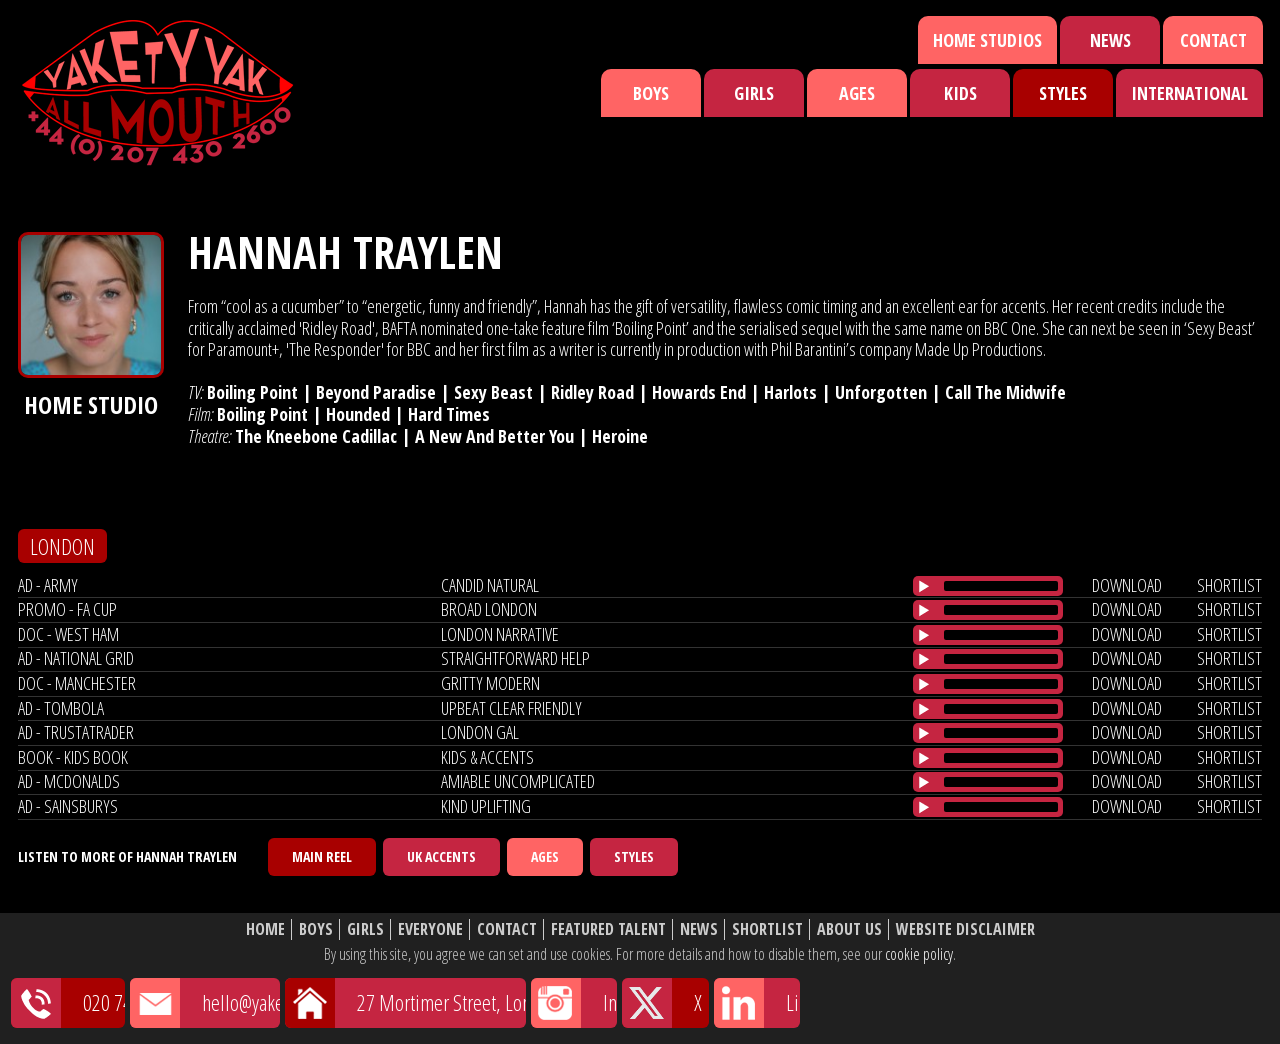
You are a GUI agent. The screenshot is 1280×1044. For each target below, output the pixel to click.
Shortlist (767, 929)
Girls (754, 93)
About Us (849, 929)
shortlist (1229, 585)
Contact (1213, 40)
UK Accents (441, 856)
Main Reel (322, 856)
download (1127, 585)
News (1110, 40)
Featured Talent (608, 929)
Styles (1063, 93)
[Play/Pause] (924, 586)
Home (265, 929)
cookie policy (919, 954)
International (1189, 93)
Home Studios (987, 40)
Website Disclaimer (965, 929)
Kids (960, 93)
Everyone (430, 929)
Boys (651, 93)
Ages (857, 93)
